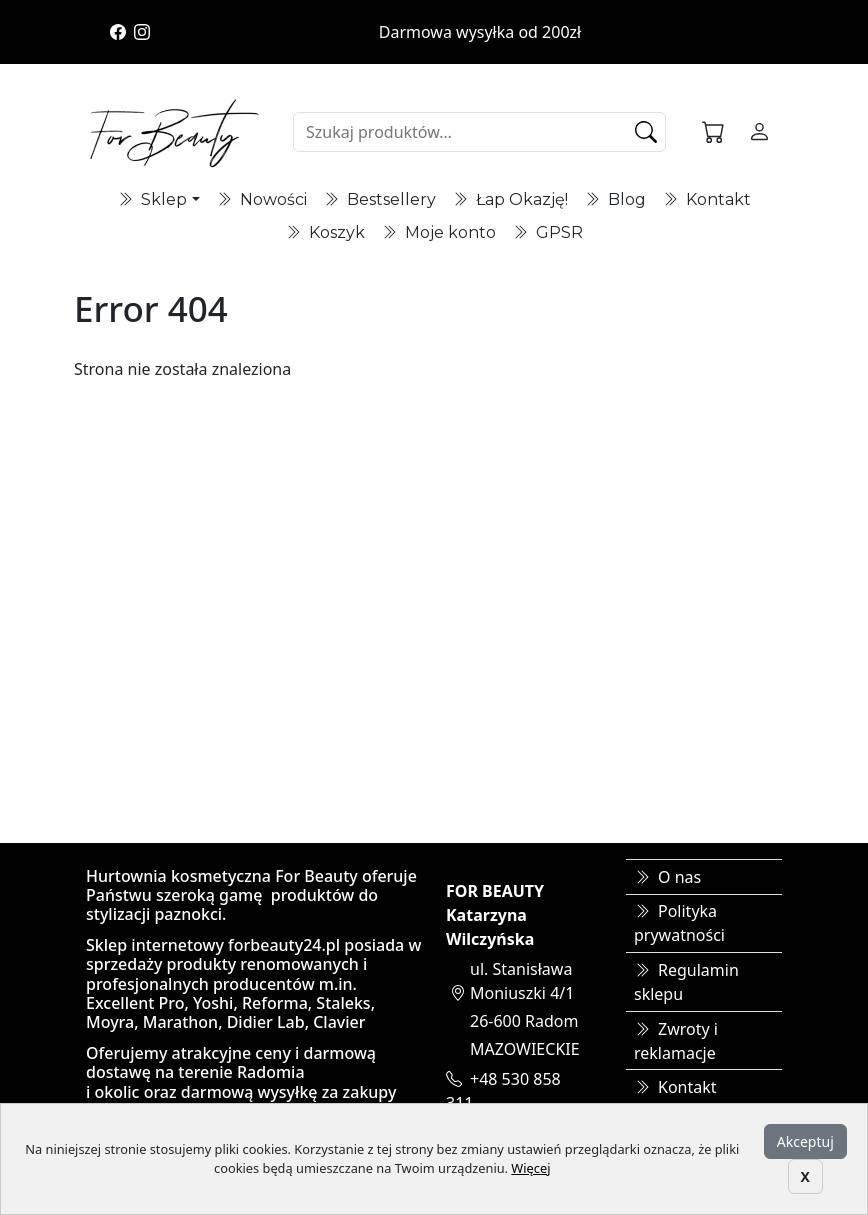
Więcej (530, 1168)
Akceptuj (805, 1141)
